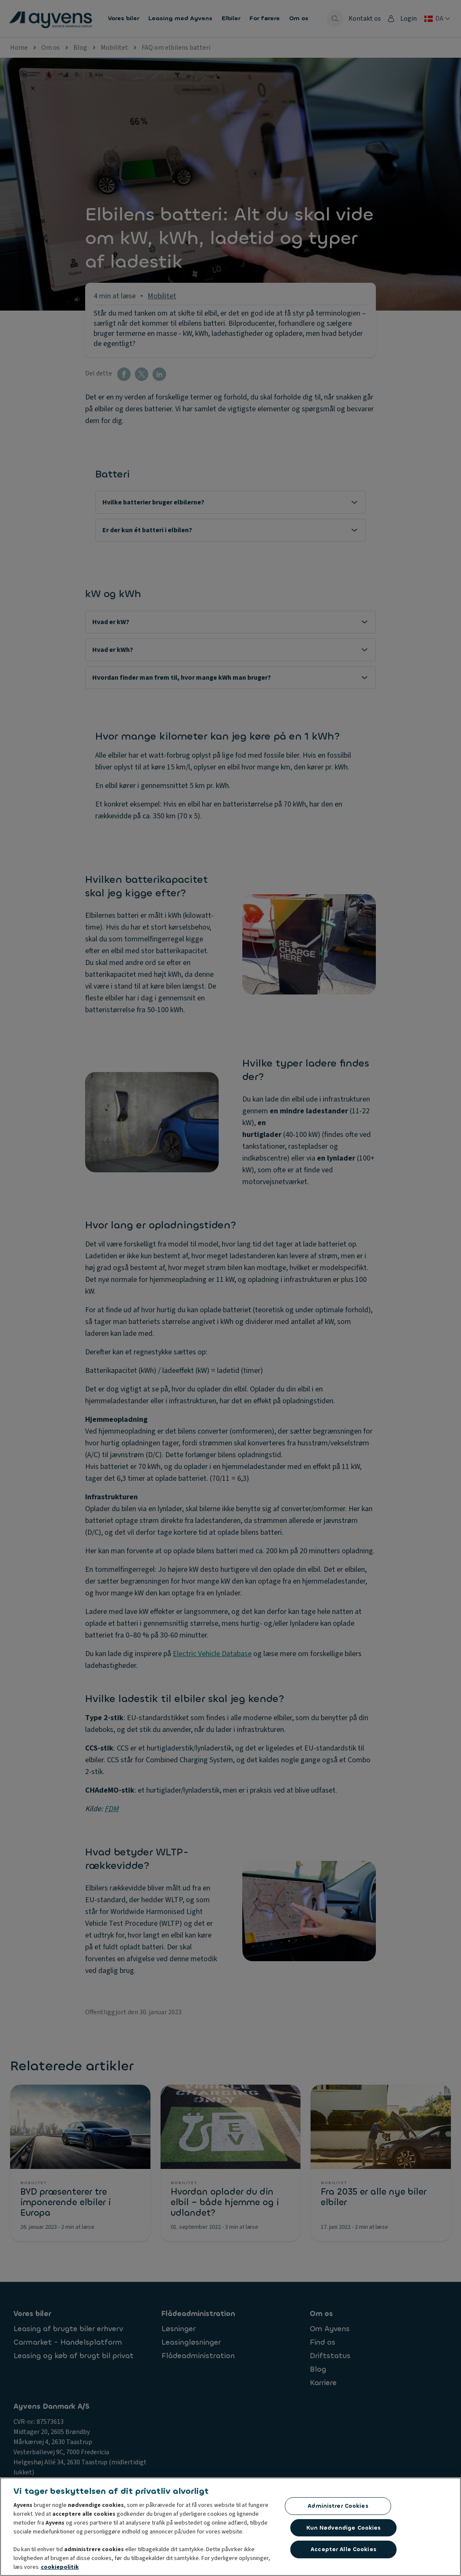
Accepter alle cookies (343, 2551)
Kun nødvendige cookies (343, 2529)
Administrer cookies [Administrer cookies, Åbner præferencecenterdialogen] (338, 2508)
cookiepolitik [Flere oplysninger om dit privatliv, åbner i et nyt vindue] (60, 2569)
